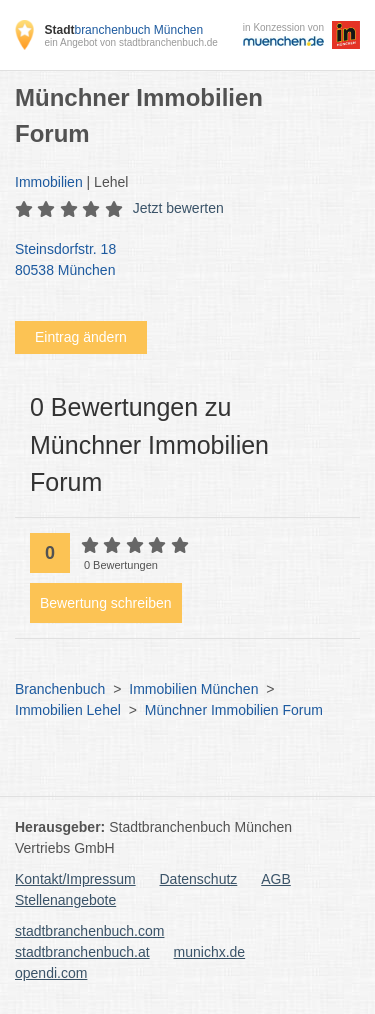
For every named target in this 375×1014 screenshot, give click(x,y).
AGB (276, 879)
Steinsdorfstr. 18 (177, 261)
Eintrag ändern (81, 337)
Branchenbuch (60, 689)
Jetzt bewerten (178, 208)
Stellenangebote (65, 900)
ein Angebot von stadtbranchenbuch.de (130, 42)
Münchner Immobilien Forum (234, 710)
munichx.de (210, 952)
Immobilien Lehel (68, 710)
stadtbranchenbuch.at (82, 952)
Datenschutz (199, 879)
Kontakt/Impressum (75, 879)
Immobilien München (193, 689)
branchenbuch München (123, 30)
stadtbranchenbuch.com (89, 931)
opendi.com (51, 973)
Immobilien (49, 182)
